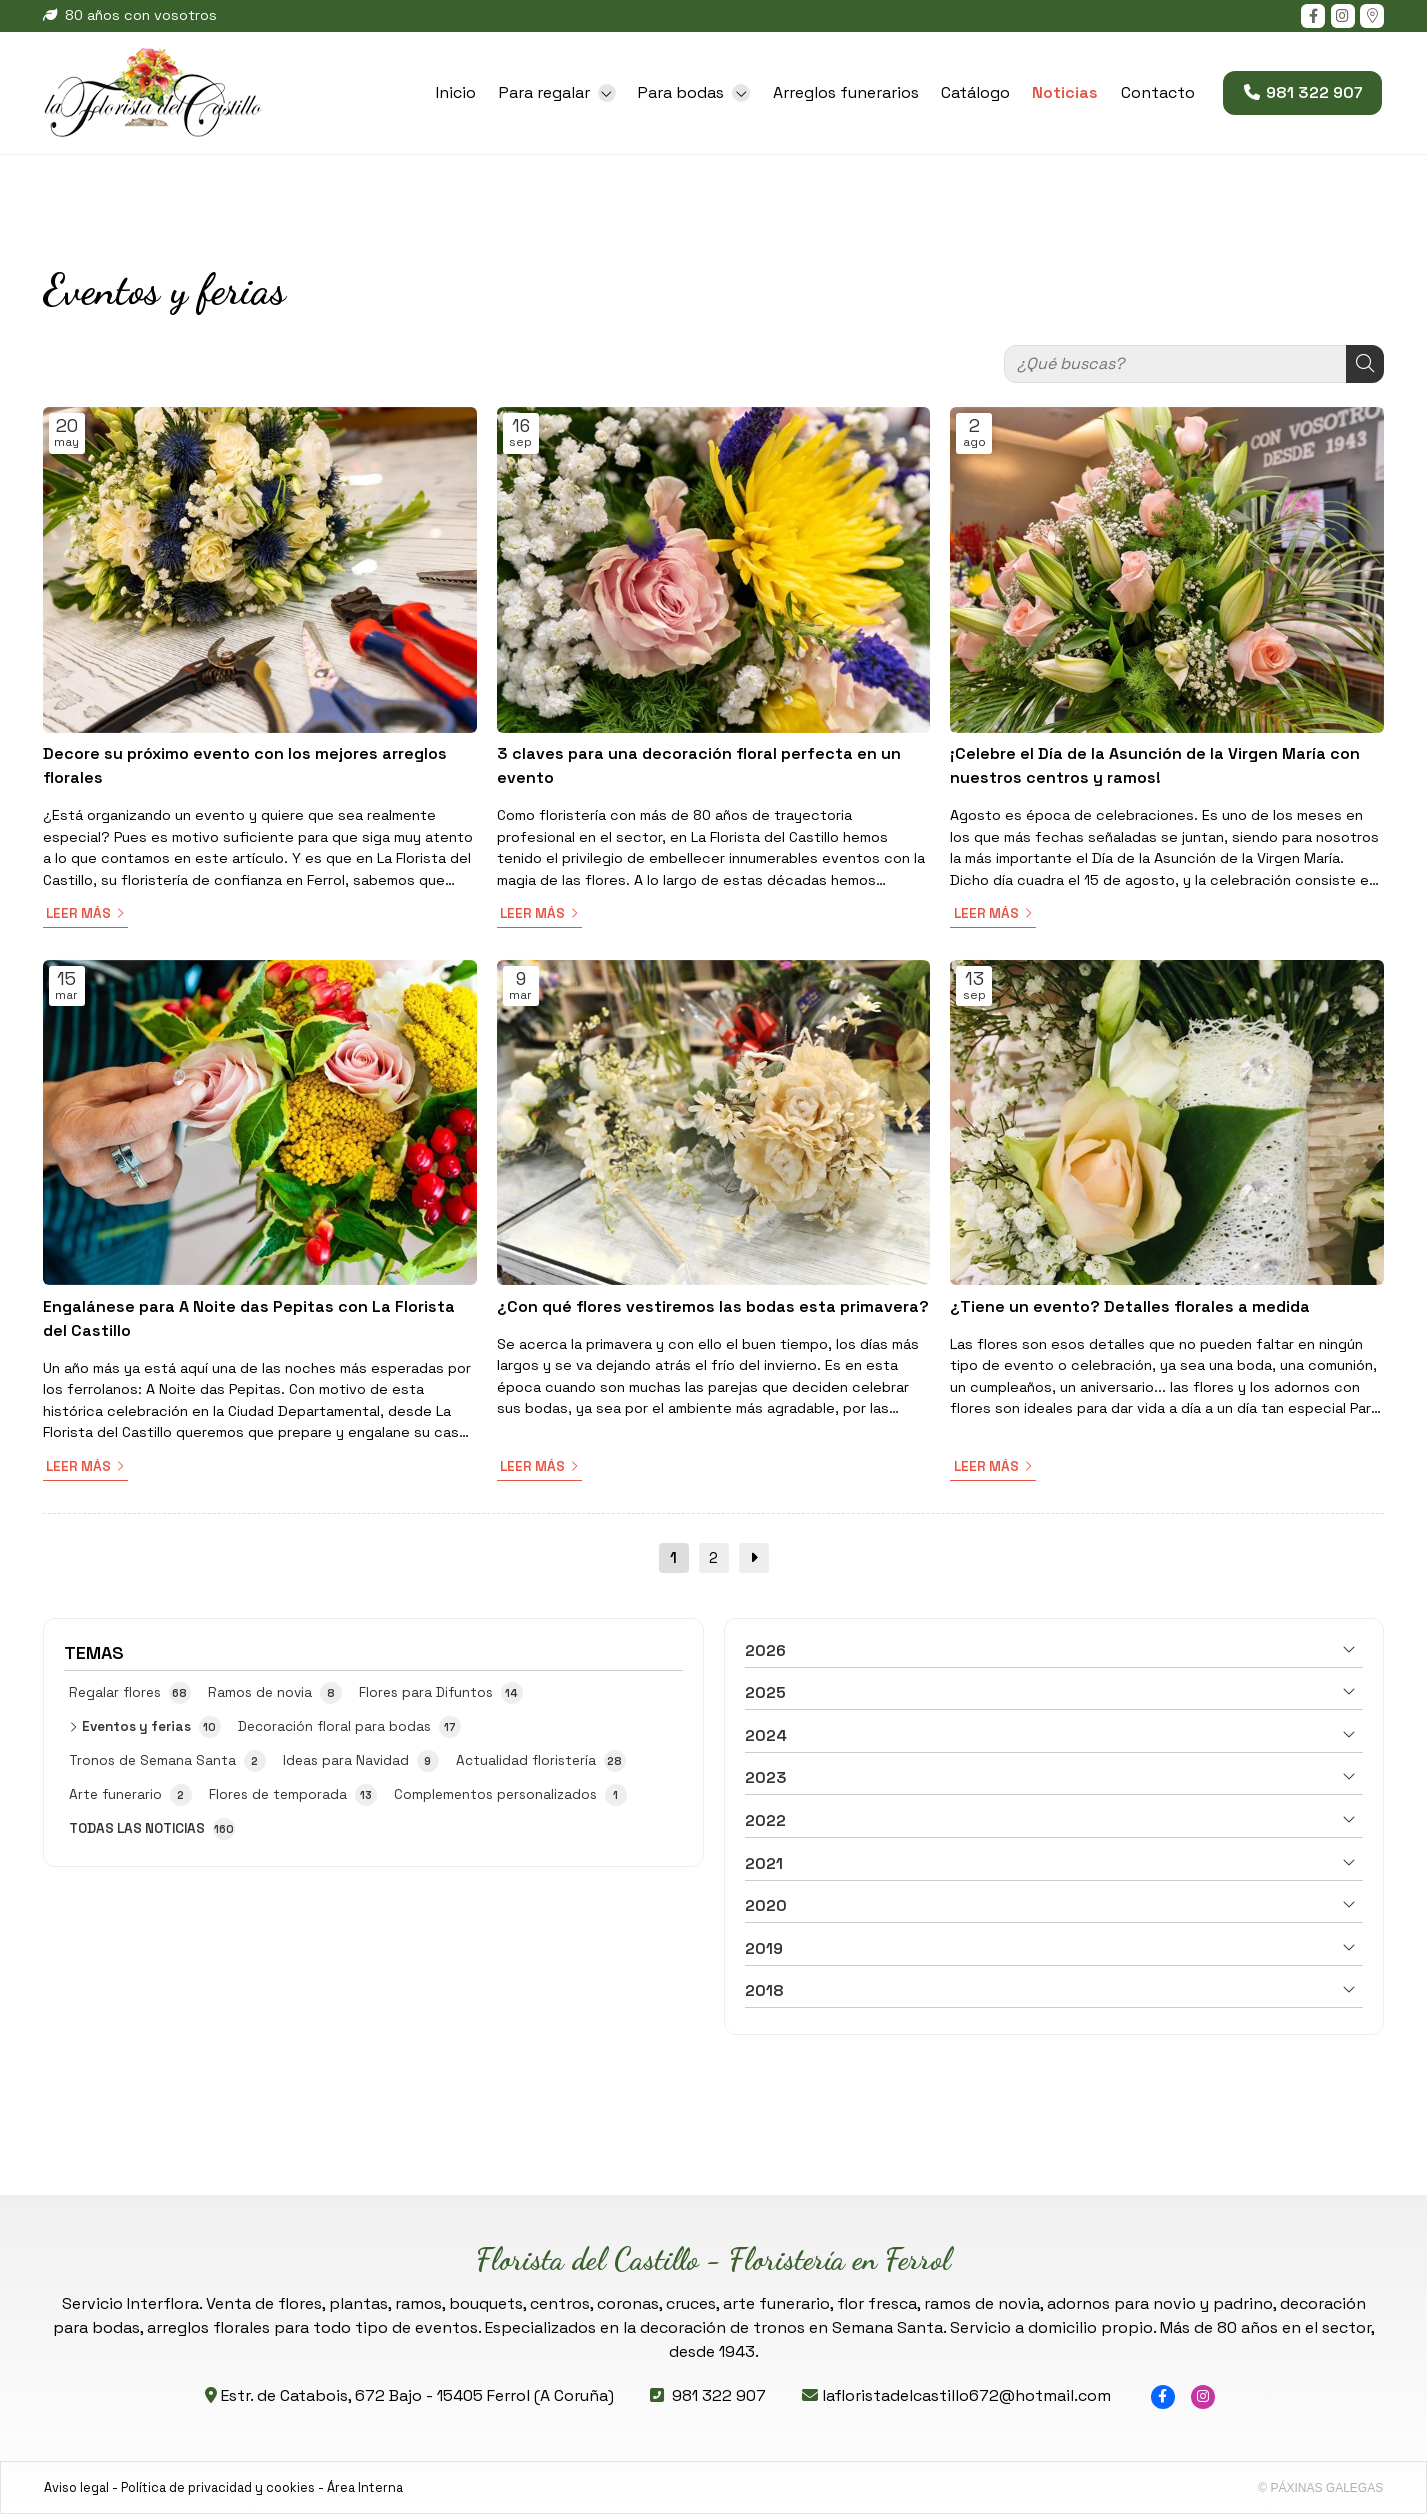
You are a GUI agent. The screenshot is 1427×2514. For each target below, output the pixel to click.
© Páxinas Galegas (1320, 2488)
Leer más (78, 913)
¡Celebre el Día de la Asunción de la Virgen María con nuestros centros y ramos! (1155, 765)
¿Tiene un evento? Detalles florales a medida (1130, 1306)
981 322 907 (719, 2395)
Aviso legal (76, 2487)
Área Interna (365, 2487)
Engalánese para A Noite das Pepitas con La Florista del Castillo (249, 1318)
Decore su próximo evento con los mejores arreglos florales (245, 765)
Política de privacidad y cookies (218, 2487)
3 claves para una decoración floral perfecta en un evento (699, 765)
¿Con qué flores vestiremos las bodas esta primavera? (713, 1306)
